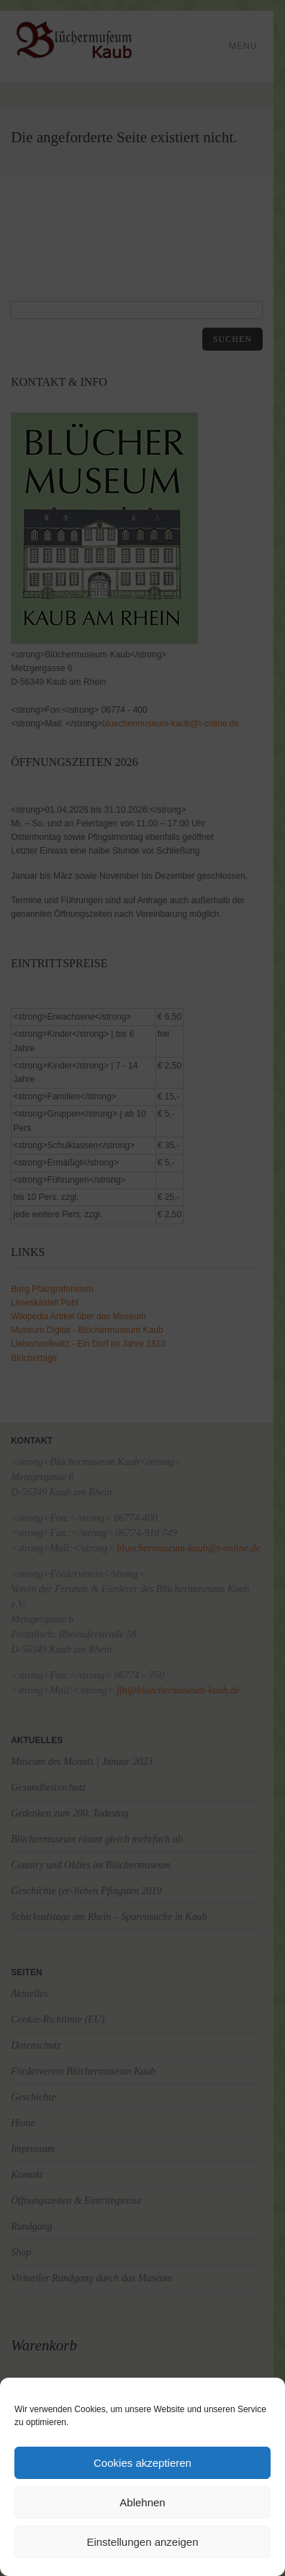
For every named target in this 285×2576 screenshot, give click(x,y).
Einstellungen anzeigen (142, 2542)
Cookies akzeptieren (142, 2463)
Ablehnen (142, 2502)
